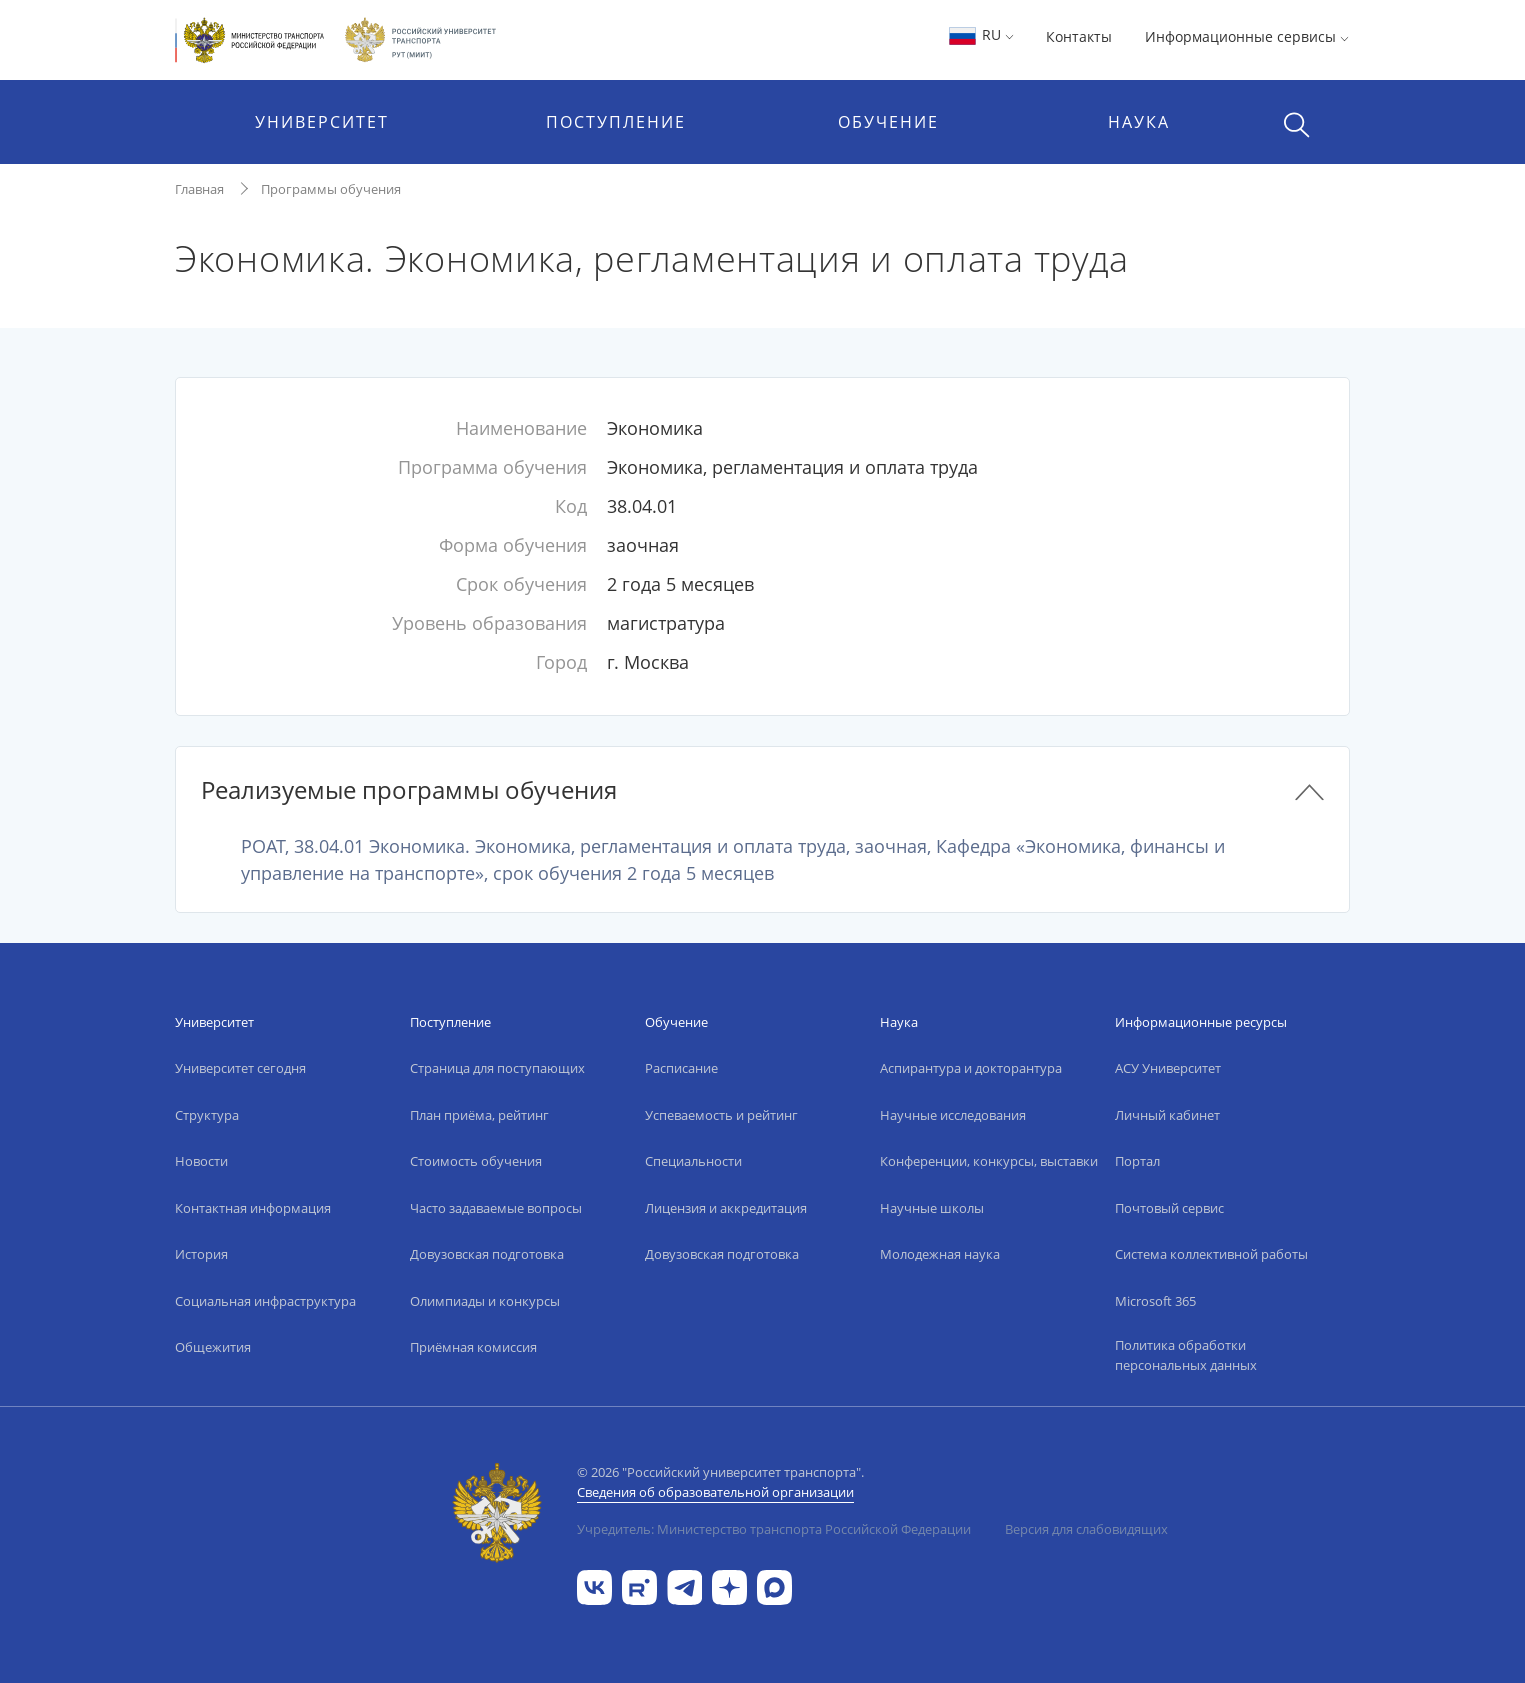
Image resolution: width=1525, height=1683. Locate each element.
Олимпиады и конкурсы (485, 1301)
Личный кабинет (1167, 1115)
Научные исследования (953, 1115)
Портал (1137, 1161)
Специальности (693, 1161)
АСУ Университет (1168, 1068)
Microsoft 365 (1155, 1301)
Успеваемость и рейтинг (721, 1115)
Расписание (681, 1068)
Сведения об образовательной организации (715, 1492)
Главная (199, 189)
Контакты (1079, 36)
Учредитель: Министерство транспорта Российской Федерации (774, 1529)
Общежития (213, 1347)
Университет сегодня (240, 1068)
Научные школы (932, 1208)
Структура (207, 1115)
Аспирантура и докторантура (971, 1068)
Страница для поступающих (497, 1068)
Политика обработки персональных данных (1186, 1355)
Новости (201, 1161)
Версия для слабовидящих (1086, 1529)
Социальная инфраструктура (265, 1301)
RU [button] (980, 34)
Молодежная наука (940, 1254)
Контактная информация (253, 1208)
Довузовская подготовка (487, 1254)
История (201, 1254)
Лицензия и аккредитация (726, 1208)
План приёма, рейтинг (479, 1115)
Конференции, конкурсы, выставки (989, 1161)
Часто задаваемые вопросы (496, 1208)
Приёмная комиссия (473, 1347)
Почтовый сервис (1169, 1208)
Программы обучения (331, 189)
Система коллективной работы (1211, 1254)
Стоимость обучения (476, 1161)
